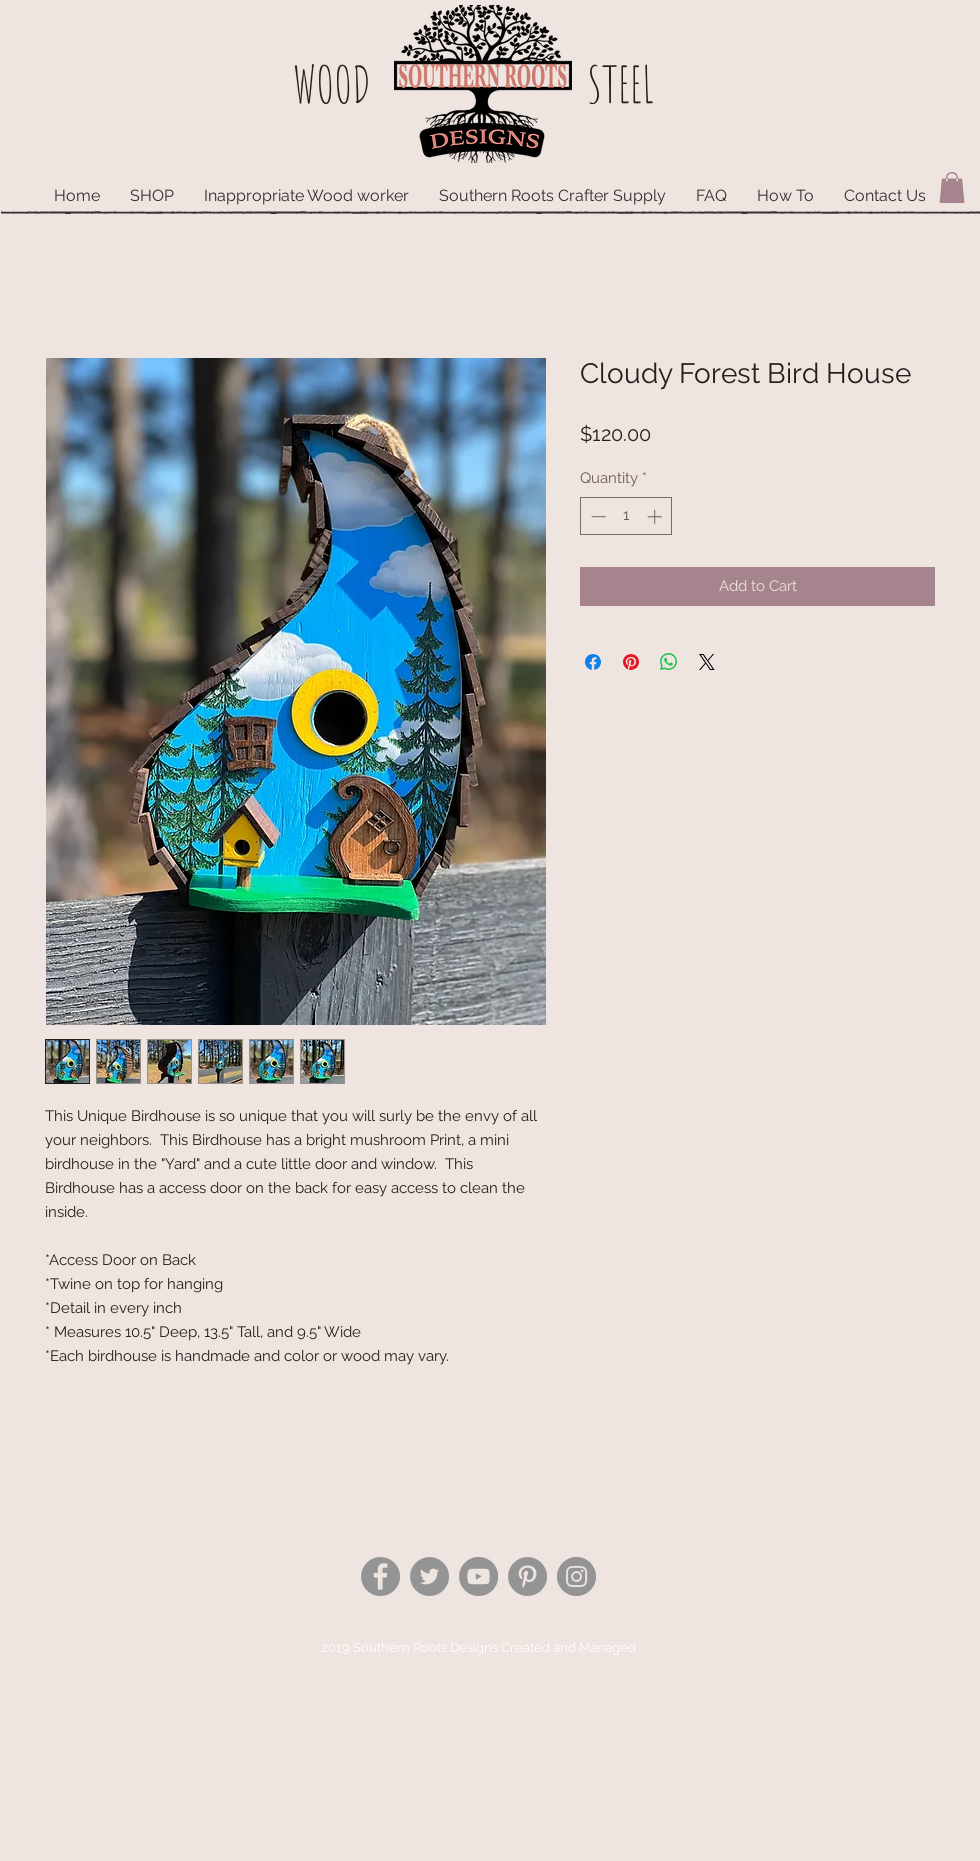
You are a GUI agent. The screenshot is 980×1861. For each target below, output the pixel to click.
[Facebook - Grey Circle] (380, 1576)
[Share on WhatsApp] (669, 662)
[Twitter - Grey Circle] (429, 1576)
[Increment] (656, 516)
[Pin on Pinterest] (631, 662)
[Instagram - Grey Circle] (576, 1576)
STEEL (620, 83)
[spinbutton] (626, 516)
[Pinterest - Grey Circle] (527, 1576)
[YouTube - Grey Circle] (478, 1576)
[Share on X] (707, 662)
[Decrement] (596, 516)
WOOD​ (332, 83)
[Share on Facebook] (593, 662)
